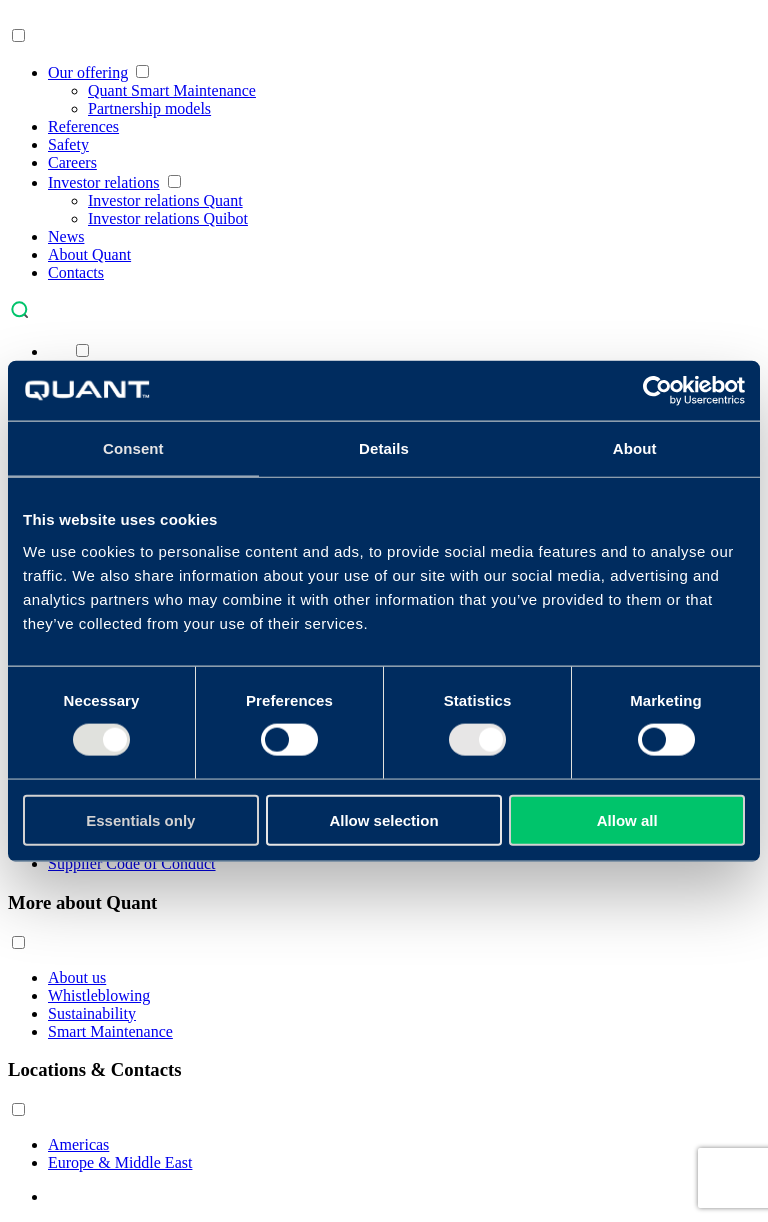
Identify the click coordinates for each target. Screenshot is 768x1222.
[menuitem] (58, 351)
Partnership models (149, 108)
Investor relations (104, 182)
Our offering (88, 72)
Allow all (627, 819)
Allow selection (383, 819)
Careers (72, 162)
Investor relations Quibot (168, 218)
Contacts (76, 272)
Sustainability (92, 1013)
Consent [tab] (133, 448)
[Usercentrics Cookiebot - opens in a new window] (657, 391)
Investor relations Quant (165, 200)
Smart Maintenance (110, 1031)
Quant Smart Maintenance (172, 90)
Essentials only (140, 819)
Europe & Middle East (120, 1162)
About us (77, 977)
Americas (78, 1144)
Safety (68, 144)
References (83, 126)
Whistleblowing (99, 995)
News (66, 236)
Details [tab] (384, 448)
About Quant (89, 254)
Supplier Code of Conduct (132, 863)
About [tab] (635, 448)
